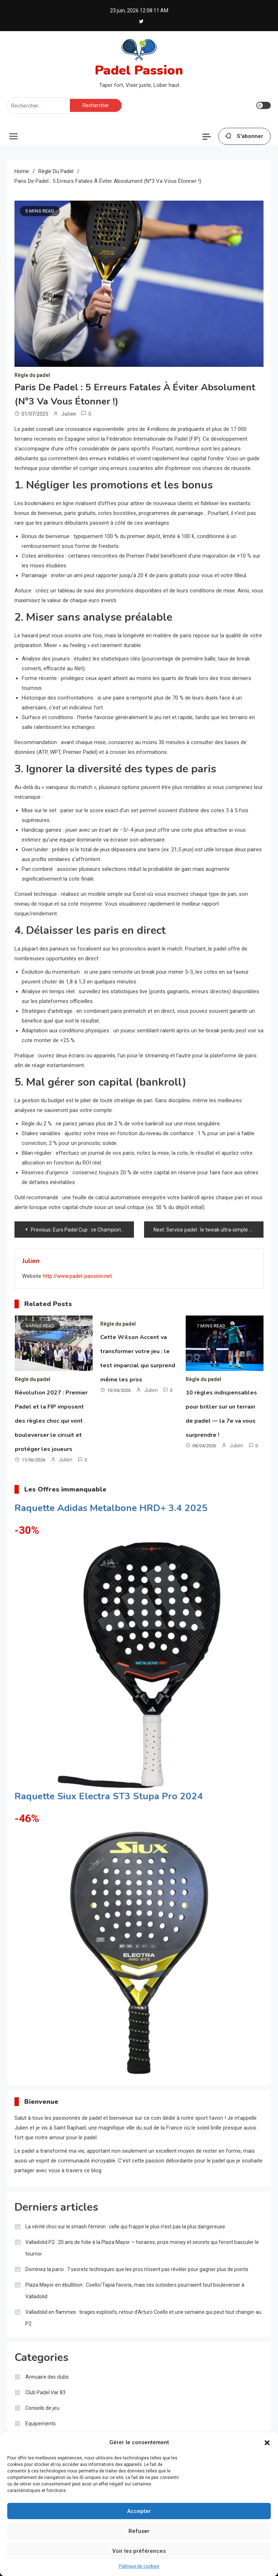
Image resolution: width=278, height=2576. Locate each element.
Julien (68, 414)
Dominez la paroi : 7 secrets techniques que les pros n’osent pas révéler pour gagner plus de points (136, 2269)
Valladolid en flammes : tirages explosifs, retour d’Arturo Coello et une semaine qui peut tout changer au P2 (143, 2318)
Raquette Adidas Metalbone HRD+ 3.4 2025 (111, 1508)
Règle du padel (32, 375)
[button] (267, 2442)
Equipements (40, 2423)
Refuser (139, 2531)
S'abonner (244, 136)
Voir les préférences (139, 2551)
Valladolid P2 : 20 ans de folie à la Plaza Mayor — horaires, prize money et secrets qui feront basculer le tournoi (142, 2248)
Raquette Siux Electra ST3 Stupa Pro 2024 (108, 1796)
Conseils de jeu (42, 2408)
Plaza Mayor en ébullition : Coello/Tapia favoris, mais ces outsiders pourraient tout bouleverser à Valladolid (134, 2290)
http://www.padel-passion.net (77, 1276)
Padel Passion (139, 70)
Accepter (139, 2511)
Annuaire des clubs (47, 2377)
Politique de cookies (139, 2566)
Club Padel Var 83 (45, 2392)
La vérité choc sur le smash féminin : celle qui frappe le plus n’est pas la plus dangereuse (125, 2226)
